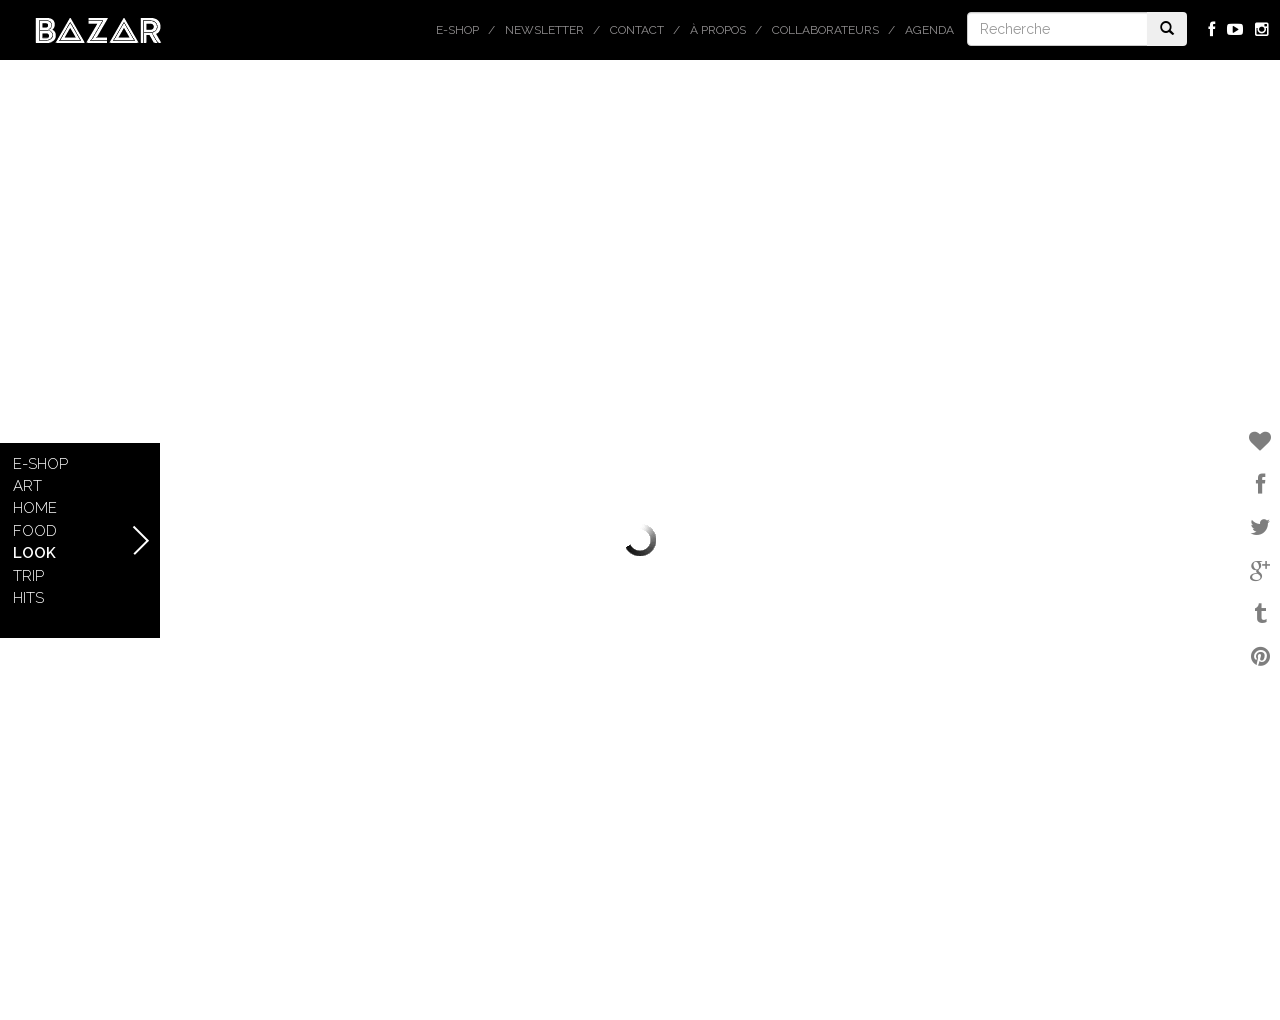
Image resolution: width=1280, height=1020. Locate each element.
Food (35, 531)
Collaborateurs (825, 30)
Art (27, 486)
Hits (28, 598)
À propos (718, 30)
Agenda (929, 30)
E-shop (457, 30)
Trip (28, 576)
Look (34, 553)
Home (35, 508)
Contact (637, 30)
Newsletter (544, 30)
